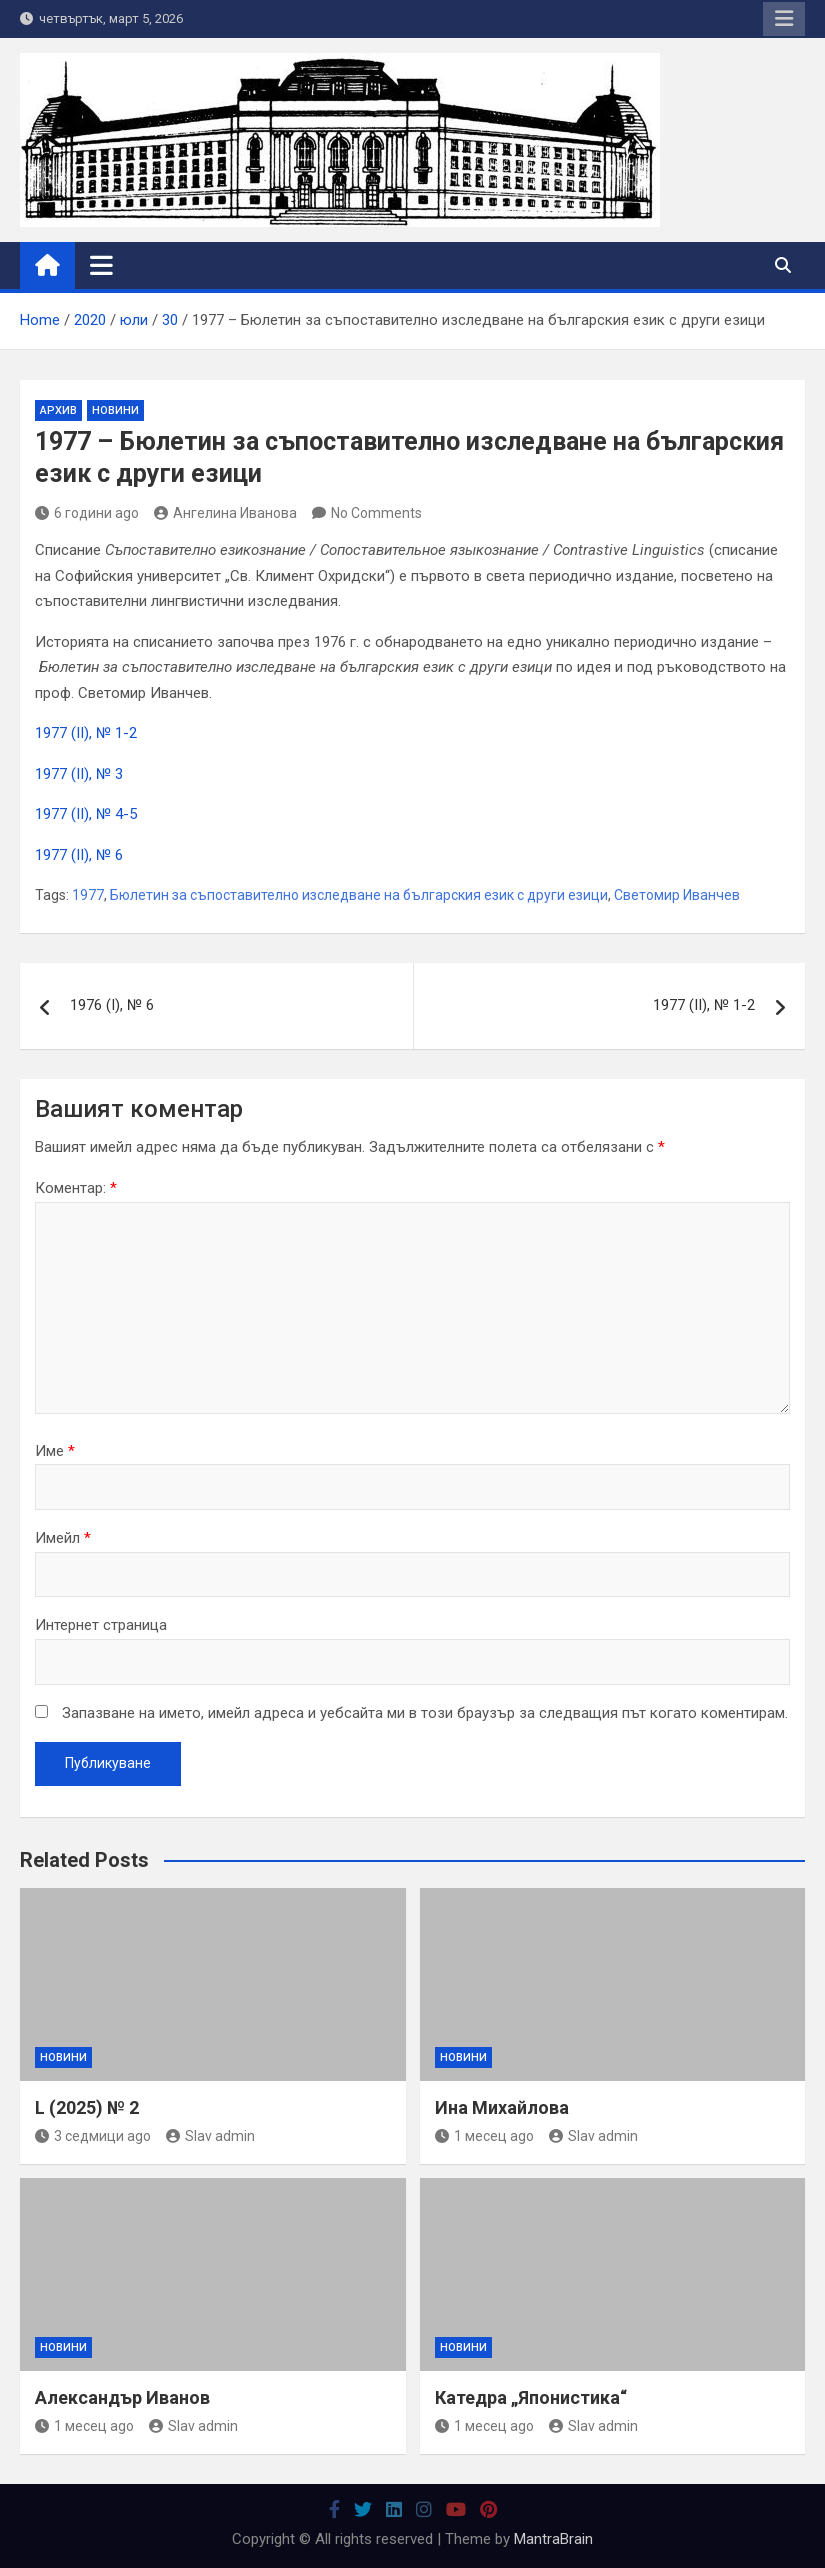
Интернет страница (101, 1625)
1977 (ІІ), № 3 (79, 774)
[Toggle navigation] (101, 265)
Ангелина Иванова (225, 513)
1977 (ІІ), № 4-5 (86, 814)
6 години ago (87, 513)
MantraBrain (553, 2539)
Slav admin (210, 2136)
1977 (88, 895)
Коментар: (76, 1188)
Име (55, 1451)
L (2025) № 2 (87, 2107)
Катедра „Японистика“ (531, 2397)
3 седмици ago (93, 2136)
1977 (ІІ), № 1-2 (86, 733)
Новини (115, 410)
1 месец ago (484, 2136)
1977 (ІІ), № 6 (79, 855)
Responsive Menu (784, 19)
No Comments (376, 513)
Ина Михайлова (502, 2107)
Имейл (63, 1538)
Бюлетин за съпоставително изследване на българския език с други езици (359, 895)
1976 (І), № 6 (112, 1005)
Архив (58, 410)
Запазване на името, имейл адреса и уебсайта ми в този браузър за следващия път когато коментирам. (425, 1713)
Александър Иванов (122, 2397)
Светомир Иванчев (677, 895)
